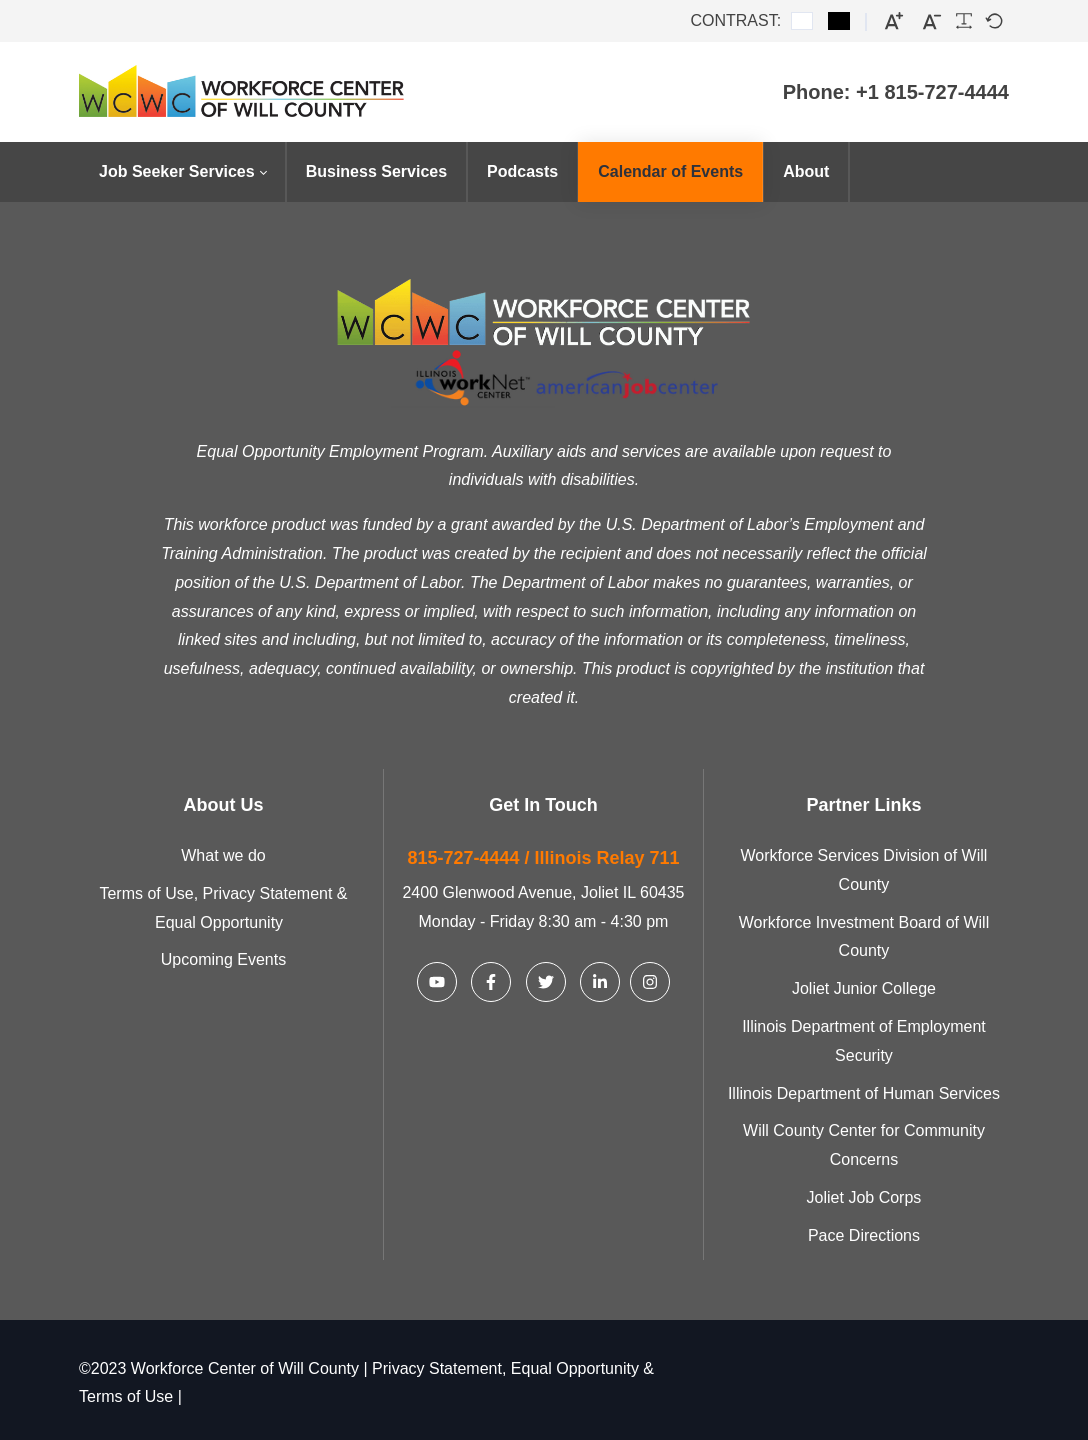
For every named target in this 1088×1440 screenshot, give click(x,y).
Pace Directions (864, 1232)
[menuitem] (182, 172)
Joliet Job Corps (864, 1195)
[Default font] (994, 21)
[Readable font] (964, 21)
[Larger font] (894, 21)
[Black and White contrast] (839, 21)
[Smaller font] (932, 21)
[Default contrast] (802, 21)
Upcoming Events (223, 957)
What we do (223, 853)
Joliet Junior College (864, 986)
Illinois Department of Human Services (864, 1090)
